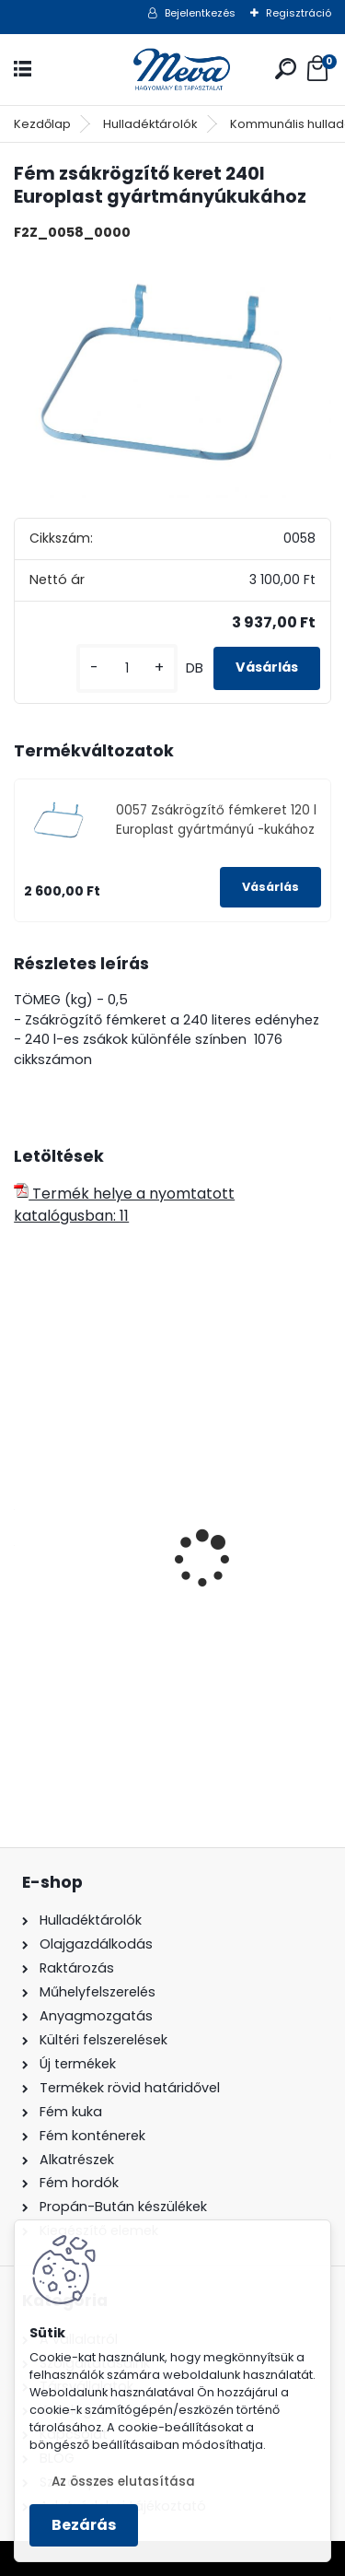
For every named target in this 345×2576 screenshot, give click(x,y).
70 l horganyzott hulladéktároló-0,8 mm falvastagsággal (172, 1613)
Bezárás (84, 2524)
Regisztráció (298, 13)
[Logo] (173, 69)
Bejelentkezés (200, 13)
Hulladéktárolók (150, 124)
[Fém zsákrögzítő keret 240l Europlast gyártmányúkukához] (172, 376)
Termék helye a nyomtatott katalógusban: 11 (124, 1204)
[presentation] (24, 1527)
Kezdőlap (42, 124)
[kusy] (127, 668)
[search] (286, 69)
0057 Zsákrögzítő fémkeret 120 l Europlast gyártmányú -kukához (216, 819)
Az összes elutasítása (123, 2481)
